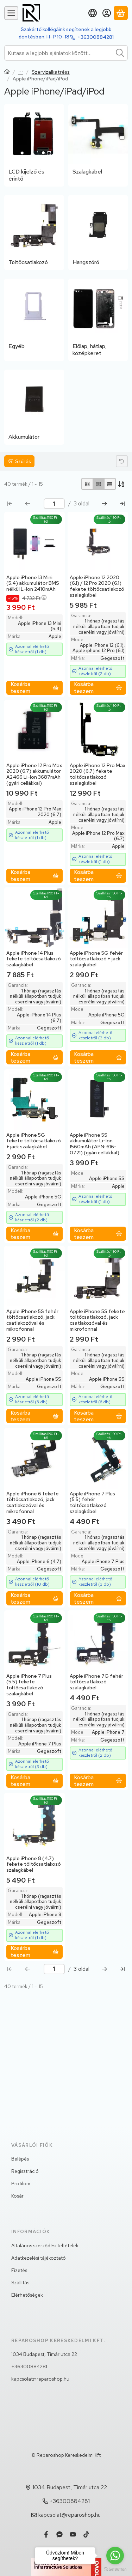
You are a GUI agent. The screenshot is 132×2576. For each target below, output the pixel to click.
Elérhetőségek (27, 2295)
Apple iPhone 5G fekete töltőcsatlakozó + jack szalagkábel (33, 1141)
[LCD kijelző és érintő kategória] (34, 145)
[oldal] (54, 503)
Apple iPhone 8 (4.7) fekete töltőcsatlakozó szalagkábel (33, 1864)
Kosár (17, 2196)
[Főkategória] (7, 72)
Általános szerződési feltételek (44, 2245)
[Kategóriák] (11, 13)
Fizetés (19, 2270)
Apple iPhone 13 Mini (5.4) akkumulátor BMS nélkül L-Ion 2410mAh (32, 583)
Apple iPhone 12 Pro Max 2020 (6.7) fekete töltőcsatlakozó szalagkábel (97, 774)
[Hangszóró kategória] (98, 233)
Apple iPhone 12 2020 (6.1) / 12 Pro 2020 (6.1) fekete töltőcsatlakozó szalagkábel (97, 586)
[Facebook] (46, 2534)
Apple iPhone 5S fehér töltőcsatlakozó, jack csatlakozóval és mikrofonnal (32, 1320)
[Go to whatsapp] (115, 2555)
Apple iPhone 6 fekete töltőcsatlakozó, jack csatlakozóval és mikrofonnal (32, 1502)
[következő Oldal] (104, 503)
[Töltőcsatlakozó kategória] (34, 233)
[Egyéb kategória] (34, 320)
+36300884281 (96, 37)
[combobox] (66, 53)
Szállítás (20, 2282)
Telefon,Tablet (20, 72)
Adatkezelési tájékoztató (38, 2258)
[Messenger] (59, 2534)
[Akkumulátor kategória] (34, 407)
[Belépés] (107, 13)
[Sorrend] (122, 484)
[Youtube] (73, 2534)
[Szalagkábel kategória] (98, 145)
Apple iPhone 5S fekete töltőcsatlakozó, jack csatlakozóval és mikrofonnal (97, 1320)
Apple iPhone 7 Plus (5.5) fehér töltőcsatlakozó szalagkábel (92, 1502)
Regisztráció (25, 2171)
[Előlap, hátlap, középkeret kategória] (98, 320)
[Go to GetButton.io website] (115, 2569)
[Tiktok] (86, 2534)
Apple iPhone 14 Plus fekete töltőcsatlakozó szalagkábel (33, 959)
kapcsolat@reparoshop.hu (40, 2379)
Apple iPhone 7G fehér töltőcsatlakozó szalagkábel (96, 1682)
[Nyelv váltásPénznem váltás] (93, 13)
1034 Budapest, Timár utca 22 (44, 2354)
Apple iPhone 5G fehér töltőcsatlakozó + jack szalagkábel (96, 959)
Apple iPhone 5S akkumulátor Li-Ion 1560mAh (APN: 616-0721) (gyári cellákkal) (94, 1144)
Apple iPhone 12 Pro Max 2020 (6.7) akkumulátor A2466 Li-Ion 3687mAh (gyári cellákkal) (34, 774)
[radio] (87, 484)
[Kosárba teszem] (34, 688)
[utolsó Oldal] (122, 503)
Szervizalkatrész (51, 72)
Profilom (20, 2183)
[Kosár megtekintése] (121, 13)
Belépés (20, 2159)
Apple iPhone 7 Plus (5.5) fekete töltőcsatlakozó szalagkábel (29, 1685)
